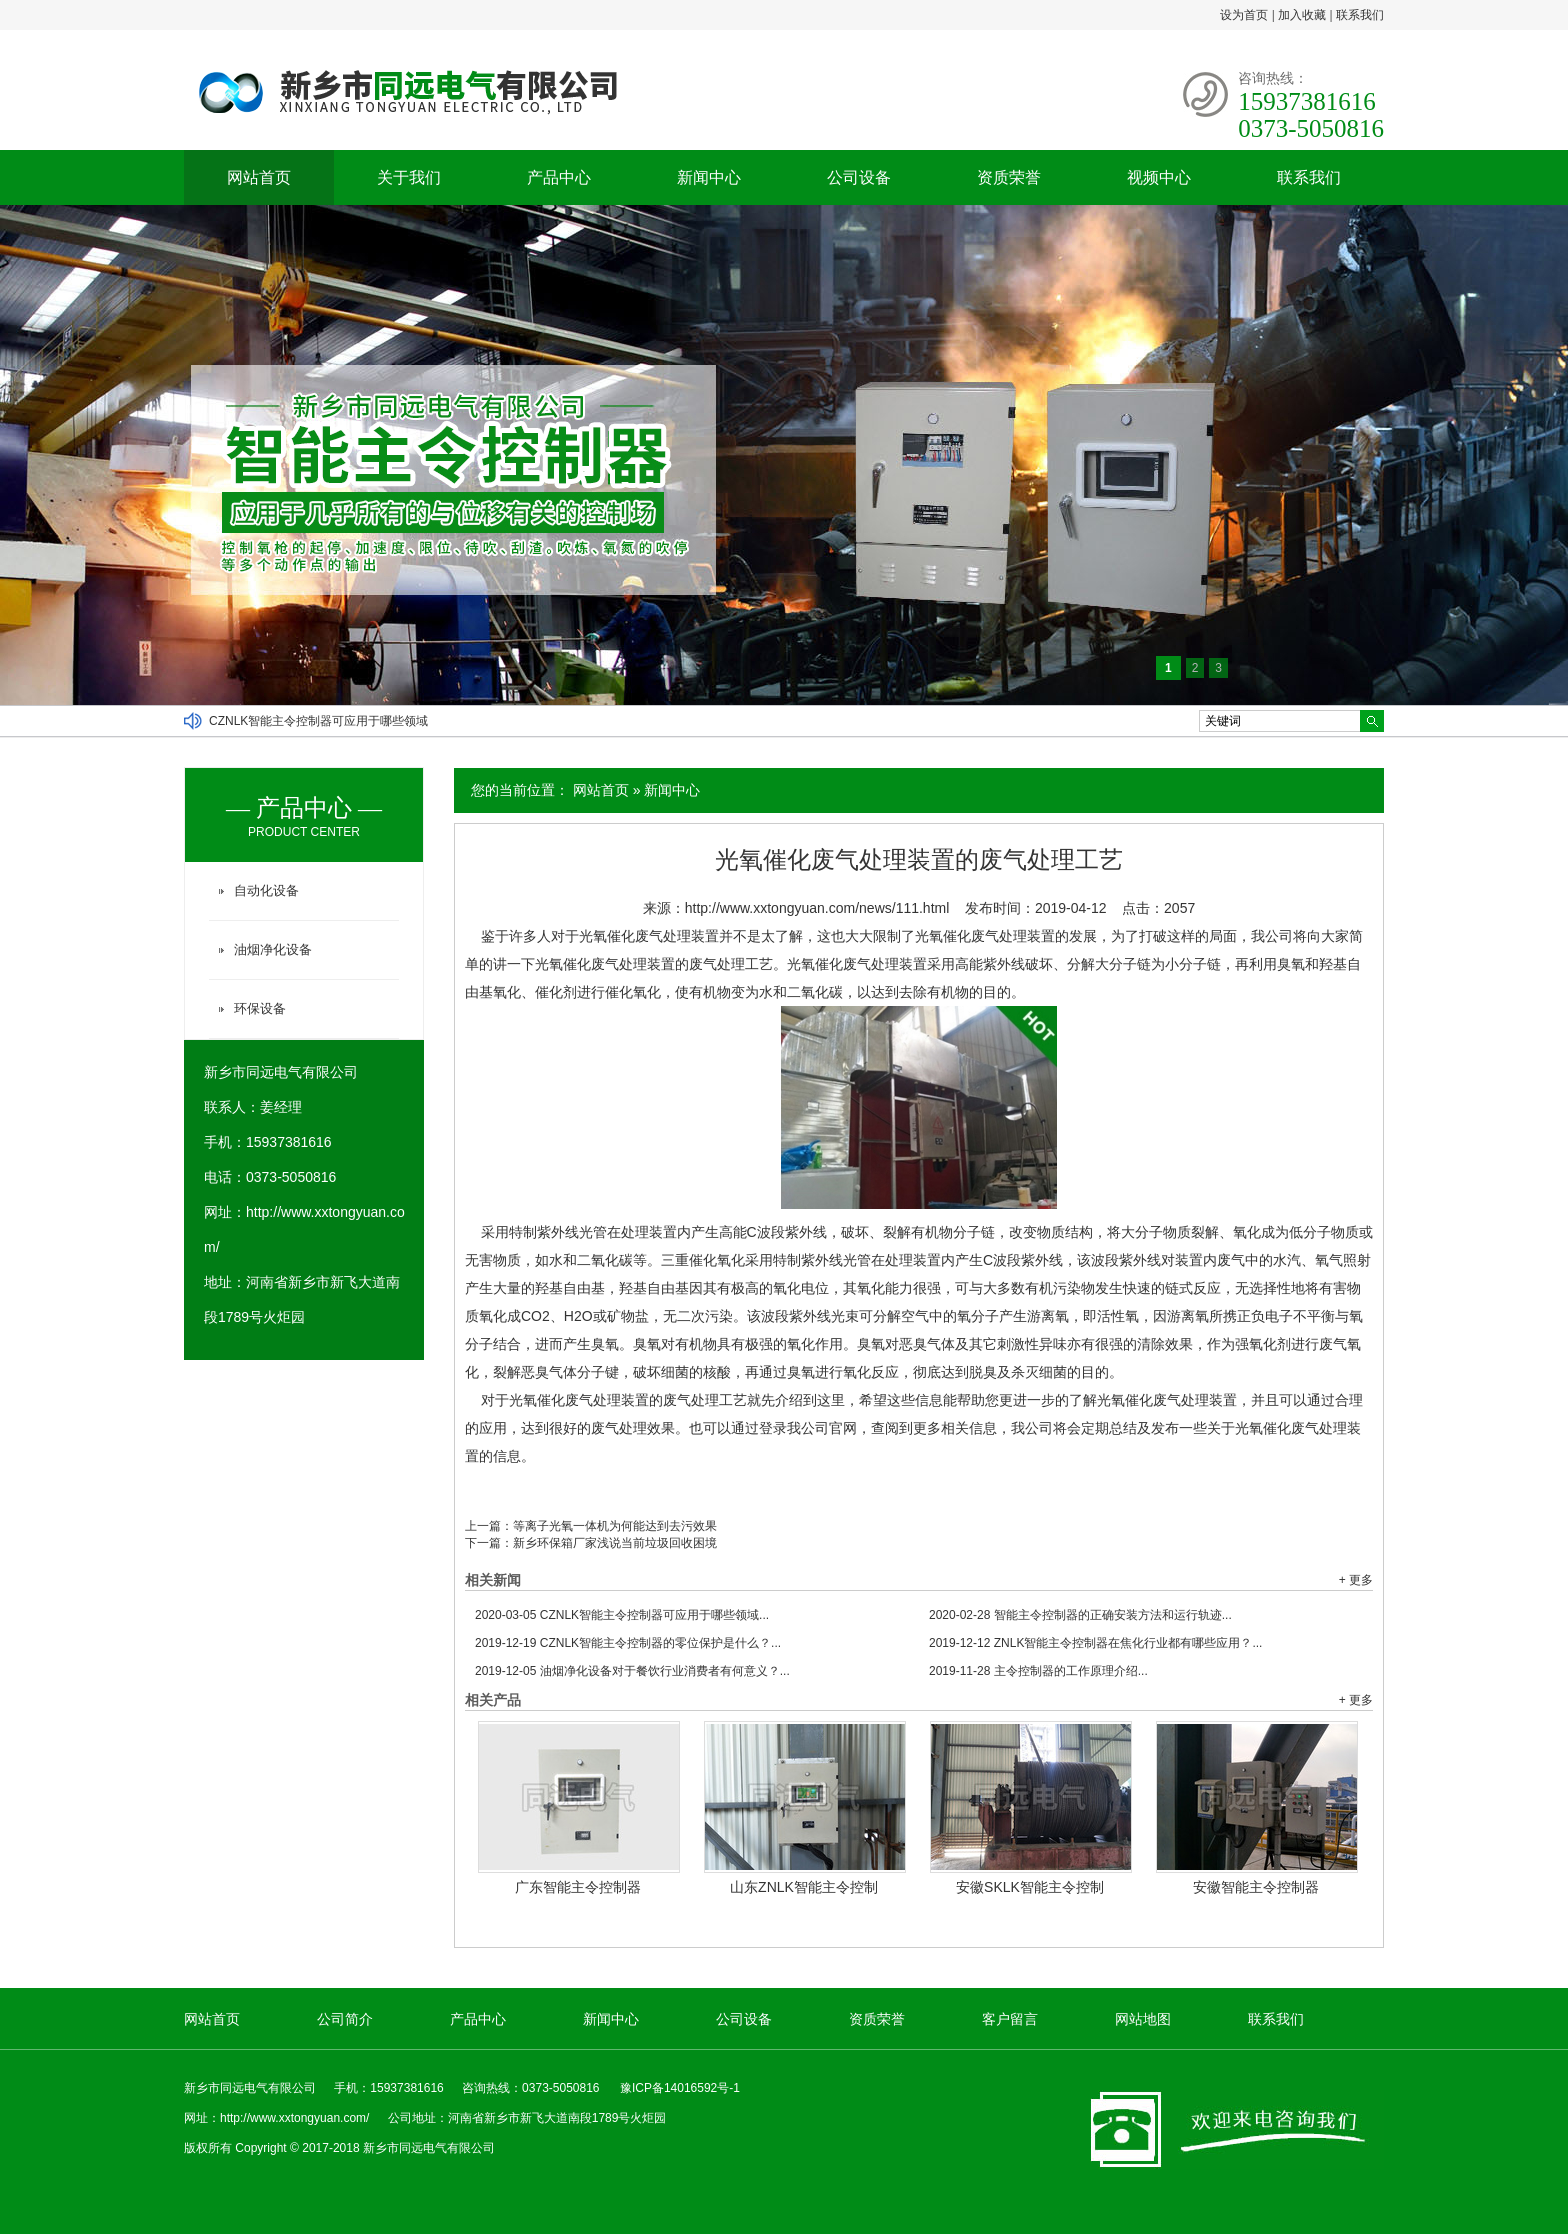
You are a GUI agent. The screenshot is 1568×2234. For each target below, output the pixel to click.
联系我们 (1360, 15)
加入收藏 (1302, 15)
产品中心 (559, 177)
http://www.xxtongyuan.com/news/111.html (817, 908)
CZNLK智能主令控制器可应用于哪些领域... (622, 1615)
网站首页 (259, 177)
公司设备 (859, 177)
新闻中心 (709, 177)
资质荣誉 (1009, 177)
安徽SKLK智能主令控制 (1030, 1887)
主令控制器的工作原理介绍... (1038, 1671)
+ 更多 (1356, 1580)
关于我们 (409, 177)
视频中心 (1159, 177)
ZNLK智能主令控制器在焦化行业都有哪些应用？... (1095, 1643)
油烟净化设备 (273, 949)
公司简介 (345, 2019)
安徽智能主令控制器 (1256, 1887)
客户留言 (1010, 2019)
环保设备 (260, 1008)
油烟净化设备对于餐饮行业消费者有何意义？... (632, 1671)
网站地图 (1143, 2019)
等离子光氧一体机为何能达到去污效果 (615, 1526)
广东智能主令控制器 (578, 1887)
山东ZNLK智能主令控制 (804, 1887)
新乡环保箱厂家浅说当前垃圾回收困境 (615, 1543)
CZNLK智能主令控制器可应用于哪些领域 (318, 721)
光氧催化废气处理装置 (605, 964)
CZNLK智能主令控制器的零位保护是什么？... (628, 1643)
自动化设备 (266, 890)
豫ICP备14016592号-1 (680, 2088)
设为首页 (1244, 15)
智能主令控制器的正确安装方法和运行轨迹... (1080, 1615)
